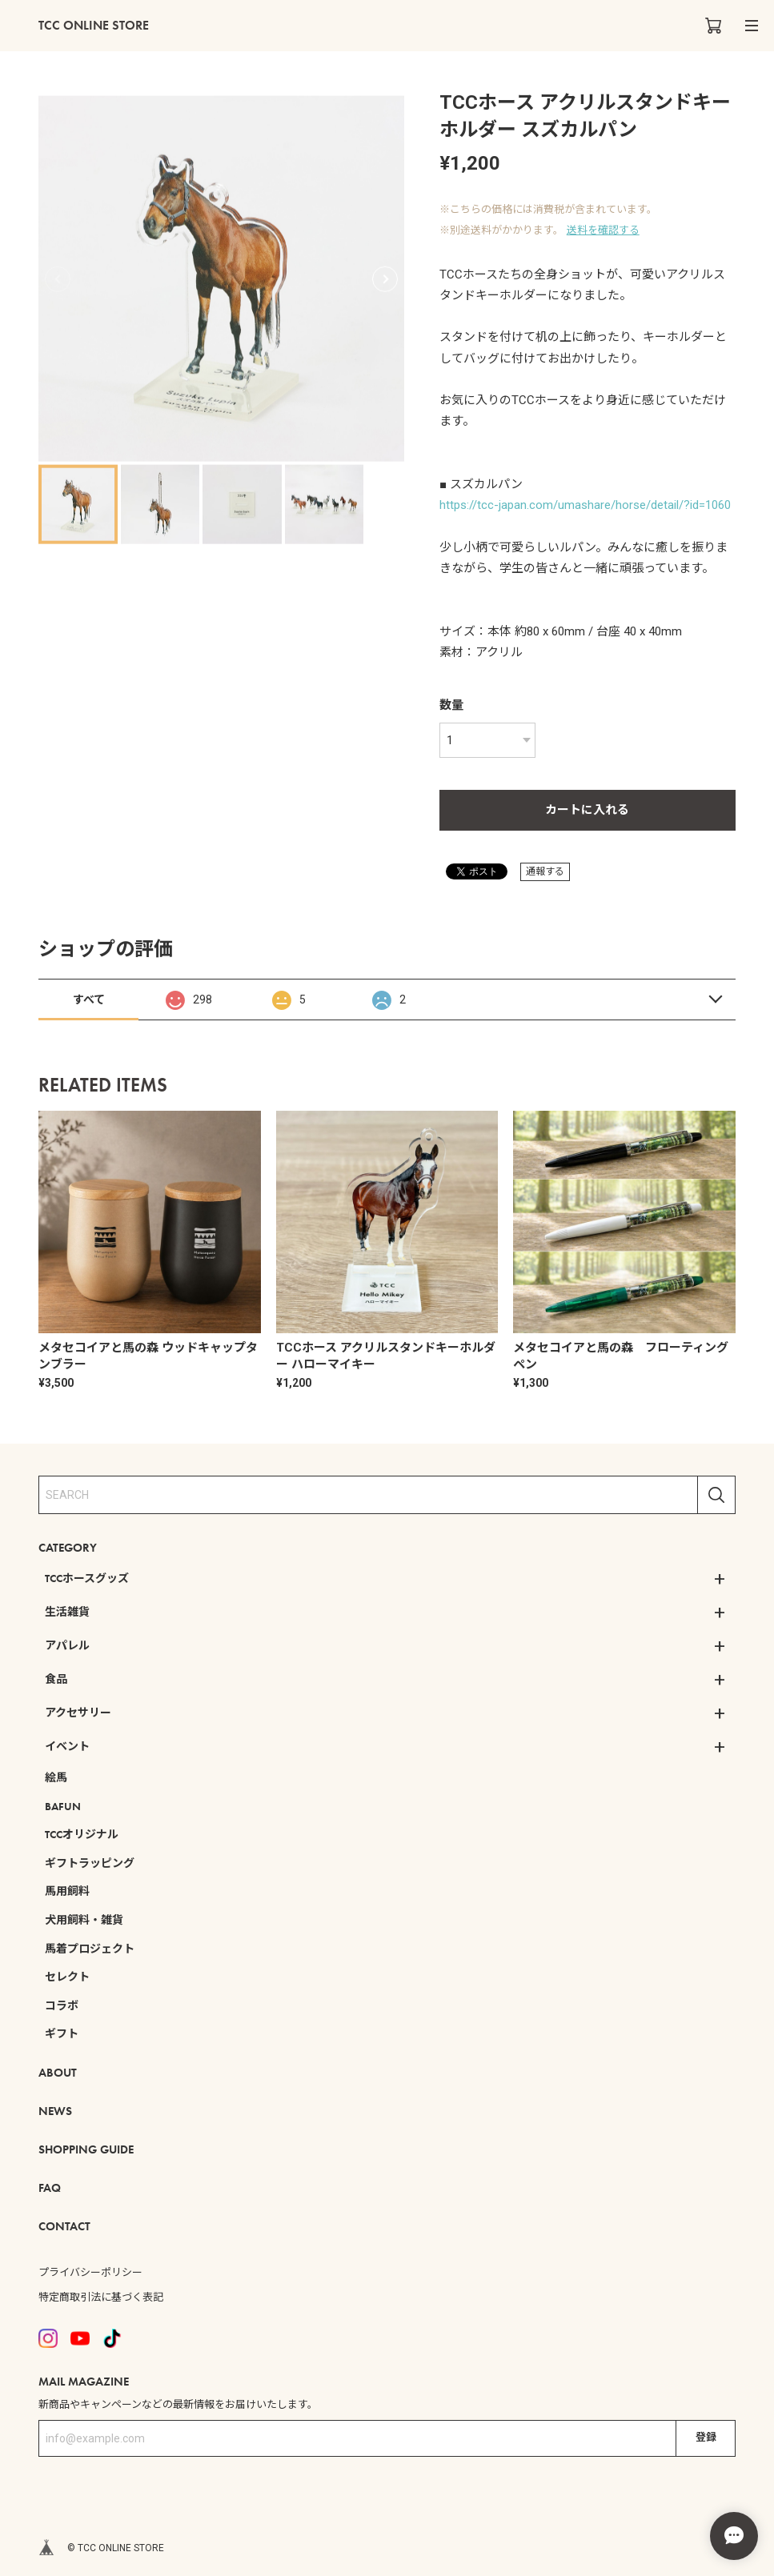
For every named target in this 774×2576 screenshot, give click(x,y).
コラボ (61, 2005)
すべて (89, 999)
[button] (385, 278)
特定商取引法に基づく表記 (100, 2297)
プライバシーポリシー (90, 2272)
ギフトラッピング (89, 1863)
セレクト (67, 1976)
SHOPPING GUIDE (86, 2149)
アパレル (67, 1645)
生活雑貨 (67, 1611)
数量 (451, 705)
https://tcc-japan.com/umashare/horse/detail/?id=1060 (585, 505)
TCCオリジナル (81, 1834)
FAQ (49, 2188)
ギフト (61, 2033)
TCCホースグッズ (87, 1578)
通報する (545, 871)
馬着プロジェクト (89, 1948)
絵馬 (56, 1777)
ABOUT (57, 2073)
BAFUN (63, 1806)
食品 (56, 1679)
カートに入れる (587, 810)
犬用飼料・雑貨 (84, 1920)
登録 (706, 2437)
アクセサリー (78, 1712)
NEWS (55, 2111)
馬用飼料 (67, 1891)
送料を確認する (603, 230)
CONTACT (64, 2226)
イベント (67, 1746)
